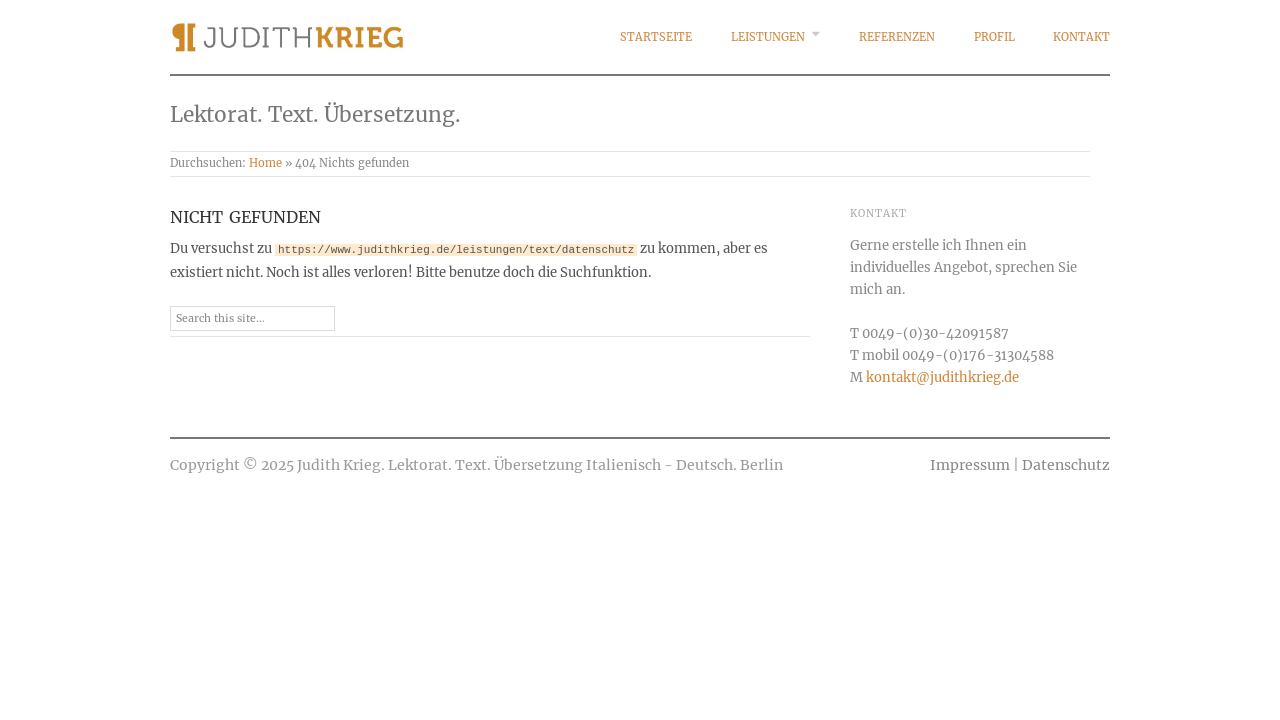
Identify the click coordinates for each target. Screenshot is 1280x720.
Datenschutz (1066, 465)
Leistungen (768, 37)
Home (265, 163)
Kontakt (1081, 37)
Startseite (656, 37)
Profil (994, 37)
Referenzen (897, 37)
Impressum (970, 465)
